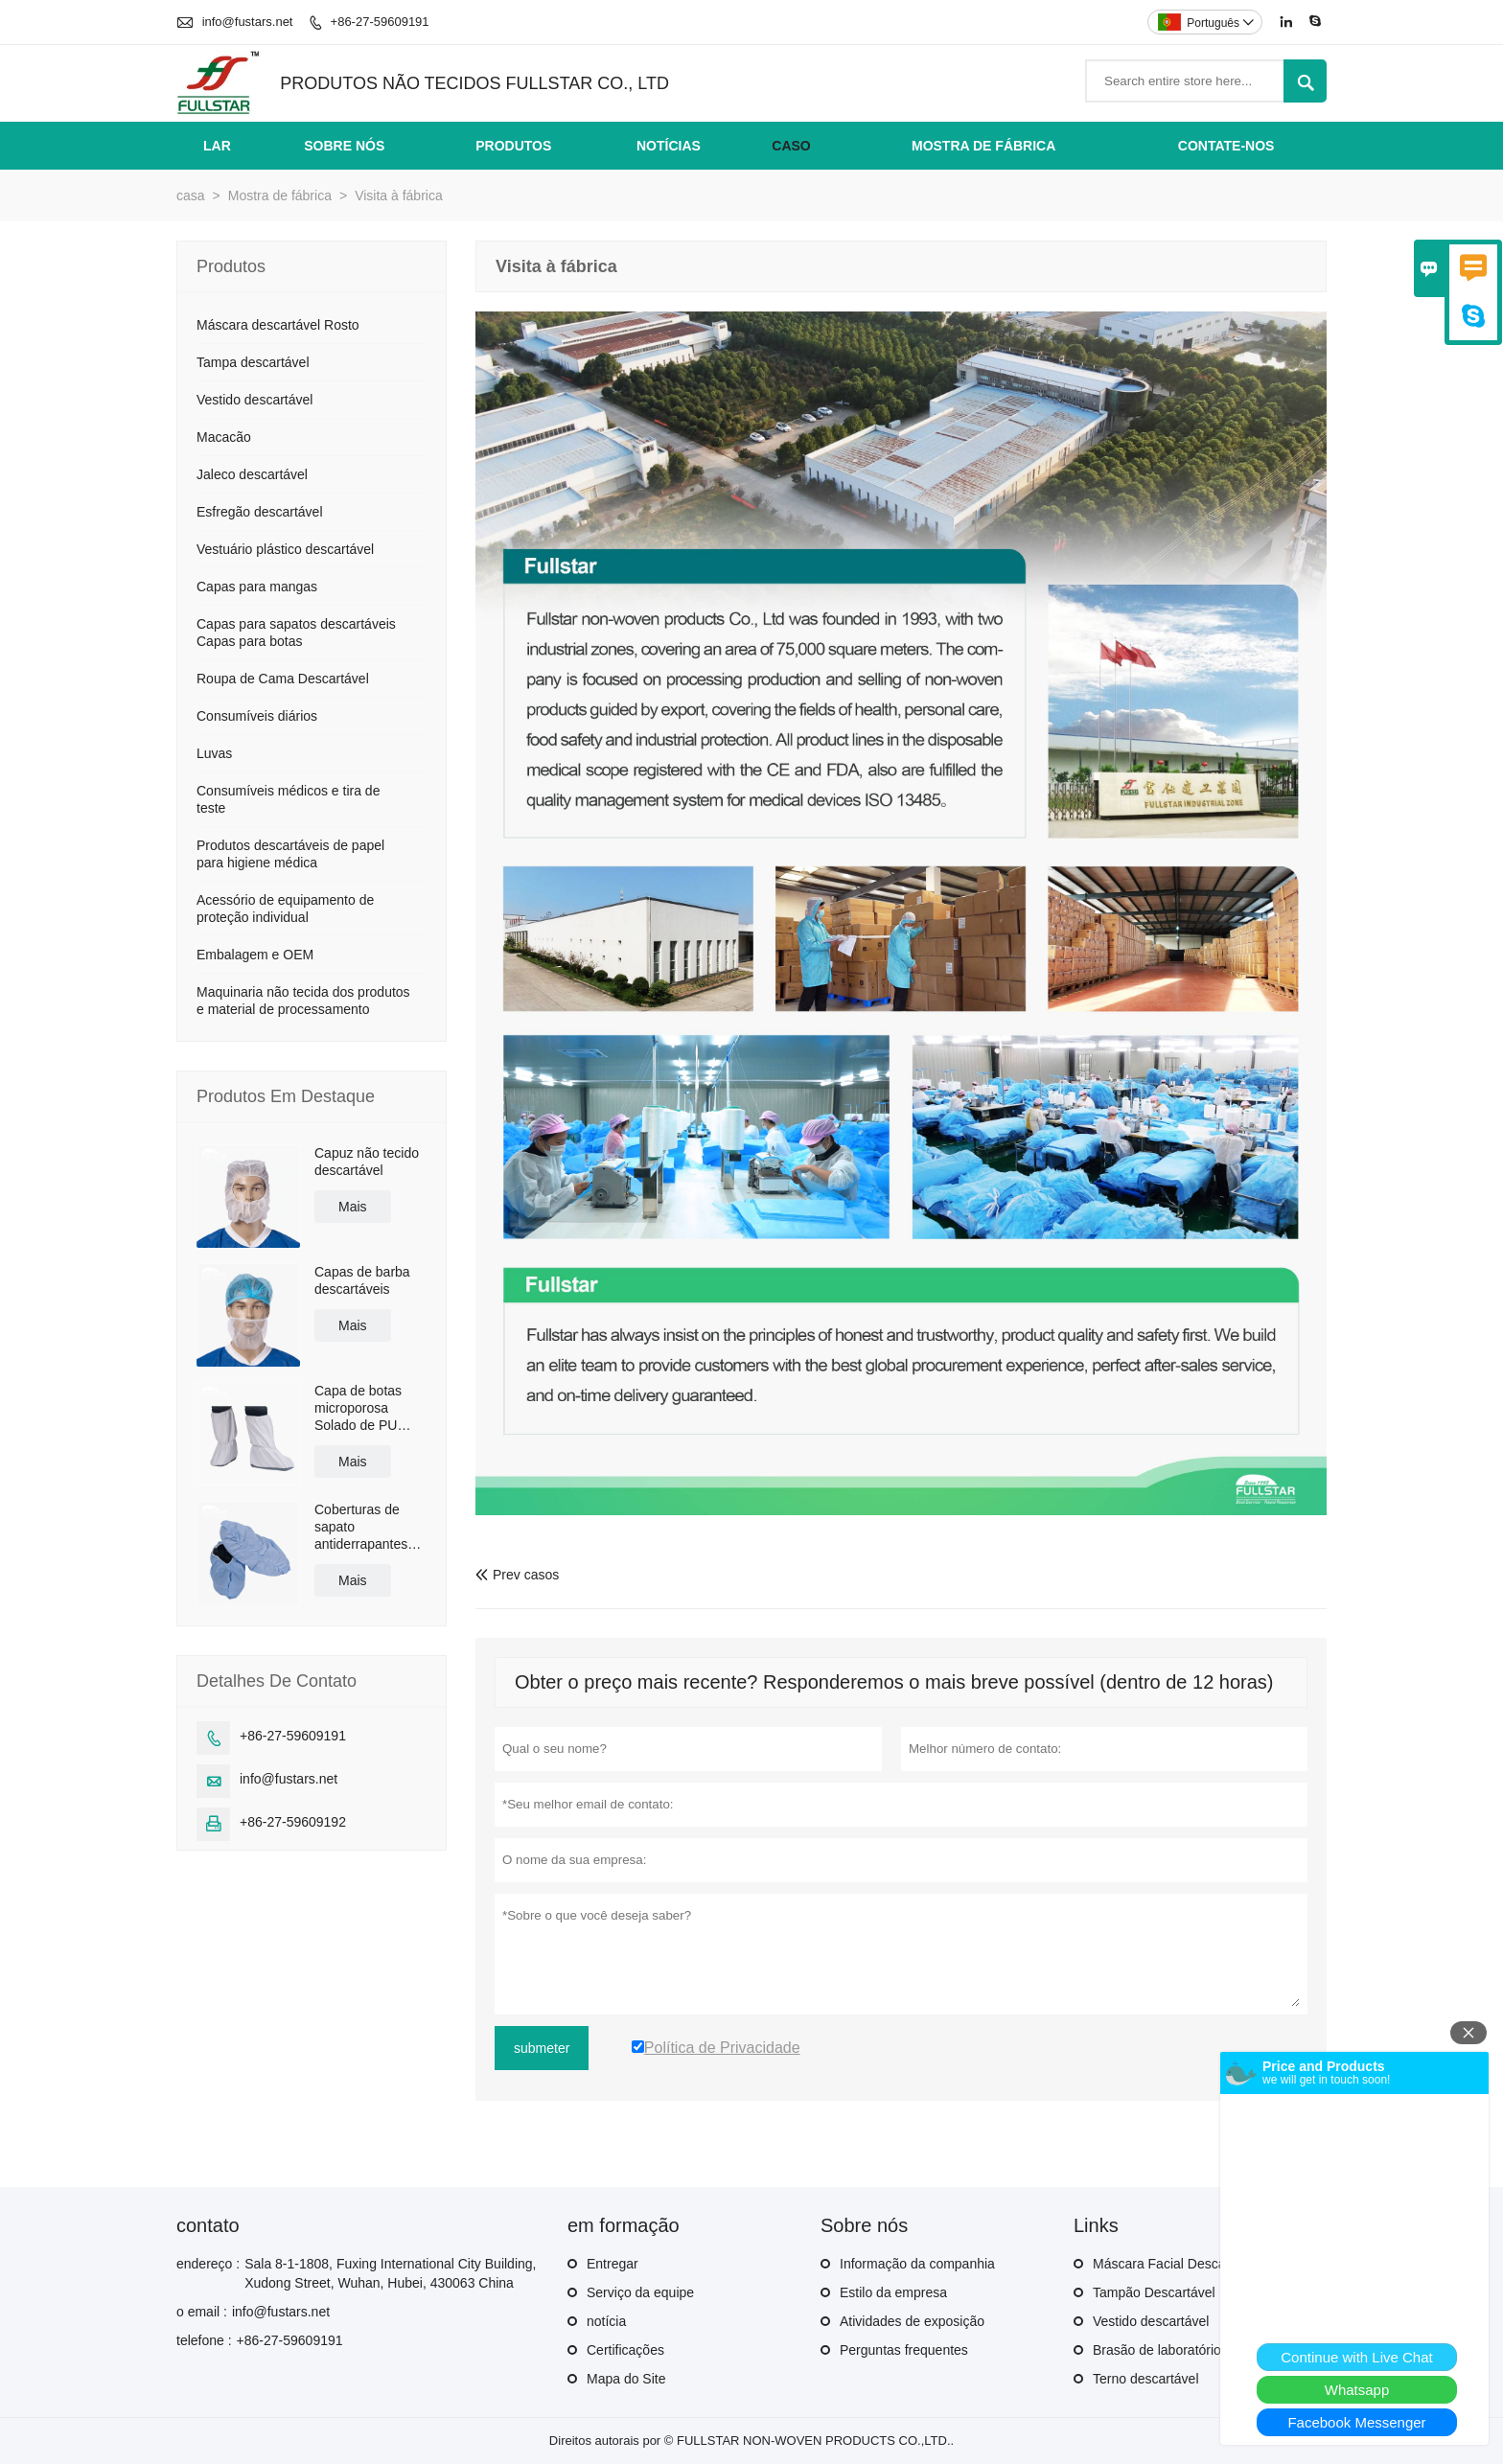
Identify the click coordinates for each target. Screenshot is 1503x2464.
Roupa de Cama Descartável (283, 678)
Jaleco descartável (252, 474)
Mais (352, 1206)
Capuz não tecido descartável (366, 1161)
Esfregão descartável (260, 511)
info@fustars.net (247, 21)
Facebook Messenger (1356, 2422)
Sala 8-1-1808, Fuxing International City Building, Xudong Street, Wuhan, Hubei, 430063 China (390, 2273)
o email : (201, 2311)
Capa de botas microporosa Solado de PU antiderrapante (358, 1408)
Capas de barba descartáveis (362, 1280)
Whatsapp (1357, 2390)
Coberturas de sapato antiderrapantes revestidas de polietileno (360, 1527)
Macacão (224, 437)
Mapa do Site (626, 2378)
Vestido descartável (254, 399)
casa (190, 195)
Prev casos (517, 1574)
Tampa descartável (253, 362)
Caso (791, 145)
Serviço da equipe (640, 2292)
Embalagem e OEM (255, 954)
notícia (606, 2321)
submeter (541, 2048)
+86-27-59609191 (380, 21)
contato (208, 2225)
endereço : (208, 2263)
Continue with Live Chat (1356, 2357)
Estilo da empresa (893, 2292)
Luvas (214, 753)
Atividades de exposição (912, 2321)
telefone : (204, 2340)
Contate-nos (1226, 145)
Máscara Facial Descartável (1176, 2263)
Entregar (612, 2263)
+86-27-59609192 (293, 1822)
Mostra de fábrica (983, 145)
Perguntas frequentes (904, 2350)
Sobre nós (344, 145)
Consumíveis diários (257, 716)
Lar (217, 145)
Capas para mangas (257, 586)
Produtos (513, 145)
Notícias (668, 145)
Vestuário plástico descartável (285, 549)
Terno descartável (1146, 2378)
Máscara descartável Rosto (278, 325)
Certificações (625, 2350)
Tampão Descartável (1154, 2292)
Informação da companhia (917, 2263)
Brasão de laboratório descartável (1193, 2350)
